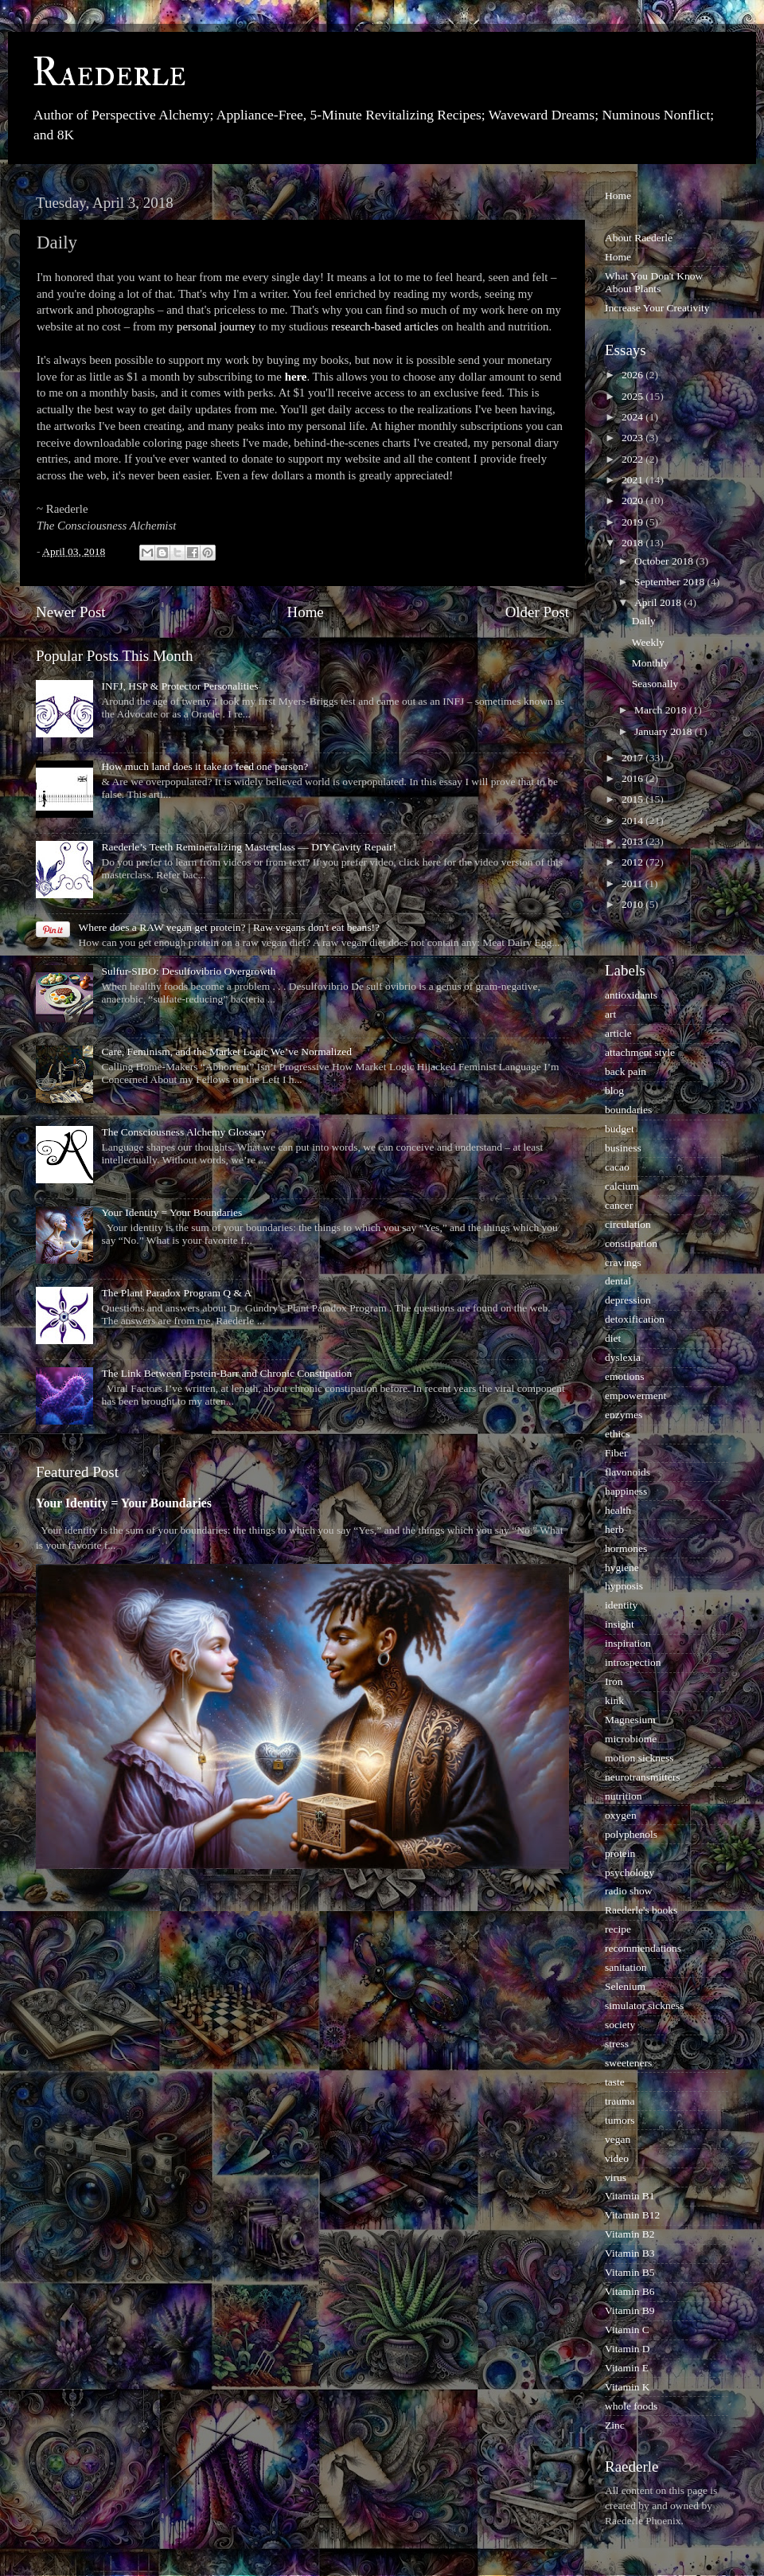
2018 (633, 543)
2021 (633, 480)
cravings (623, 1262)
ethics (617, 1434)
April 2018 (659, 602)
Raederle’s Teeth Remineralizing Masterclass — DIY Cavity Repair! (248, 847)
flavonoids (627, 1472)
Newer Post (71, 612)
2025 (633, 396)
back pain (625, 1071)
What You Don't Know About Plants (654, 282)
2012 (633, 862)
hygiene (622, 1567)
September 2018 (670, 582)
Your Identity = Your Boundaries (171, 1212)
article (618, 1033)
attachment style (640, 1052)
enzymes (623, 1415)
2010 (633, 904)
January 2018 (664, 731)
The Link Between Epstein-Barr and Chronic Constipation (226, 1373)
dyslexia (623, 1357)
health (618, 1510)
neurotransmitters (642, 1777)
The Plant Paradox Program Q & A (176, 1293)
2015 (633, 799)
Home (305, 612)
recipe (618, 1929)
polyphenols (631, 1834)
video (617, 2158)
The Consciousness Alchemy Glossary (183, 1132)
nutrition (623, 1796)
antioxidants (631, 995)
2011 (633, 883)
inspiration (628, 1643)
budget (619, 1129)
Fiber (616, 1453)
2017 (633, 758)
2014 (633, 821)
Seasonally (655, 684)
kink (614, 1700)
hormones (626, 1548)
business (623, 1148)
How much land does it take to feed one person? (204, 766)
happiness (626, 1491)
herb (614, 1529)
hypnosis (624, 1586)
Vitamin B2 (630, 2234)
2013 (633, 841)
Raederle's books (641, 1910)
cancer (619, 1205)
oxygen (621, 1815)
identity (621, 1605)
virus (615, 2177)
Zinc (615, 2425)
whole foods (631, 2406)
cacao (617, 1167)
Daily (644, 621)
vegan (617, 2139)
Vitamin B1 (630, 2196)
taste (615, 2082)
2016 (633, 778)
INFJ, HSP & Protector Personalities (179, 686)
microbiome (631, 1739)
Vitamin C (627, 2330)
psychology (629, 1872)
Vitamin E (627, 2368)
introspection (633, 1662)
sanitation (626, 1967)
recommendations (643, 1948)
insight (619, 1624)
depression (628, 1300)
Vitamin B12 (632, 2215)
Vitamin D (627, 2349)
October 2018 (665, 561)
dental (618, 1281)
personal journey (216, 326)
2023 (633, 438)
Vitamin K (627, 2387)
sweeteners (628, 2063)
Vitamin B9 (630, 2310)
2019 (633, 522)
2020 (633, 500)
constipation (631, 1243)
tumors (620, 2120)
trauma (619, 2101)
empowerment (635, 1395)
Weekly (648, 642)
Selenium (625, 1986)
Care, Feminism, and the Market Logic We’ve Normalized (226, 1051)
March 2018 (661, 710)
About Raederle (638, 238)
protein (620, 1853)
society (620, 2025)
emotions (625, 1376)
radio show (629, 1891)
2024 (633, 417)
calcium (622, 1186)
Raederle (109, 73)
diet (613, 1338)
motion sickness (639, 1758)
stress (617, 2044)
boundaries (628, 1110)
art (610, 1014)
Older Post (537, 612)
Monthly (650, 663)
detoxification (635, 1319)
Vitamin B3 (630, 2253)
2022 (633, 459)
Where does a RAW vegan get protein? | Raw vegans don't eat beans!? (229, 927)
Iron (614, 1681)
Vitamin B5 (630, 2272)
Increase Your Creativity (657, 308)
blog (614, 1090)
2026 (633, 375)
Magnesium (630, 1720)
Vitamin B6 (630, 2291)
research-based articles (385, 326)
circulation (628, 1224)
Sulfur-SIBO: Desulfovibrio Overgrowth (188, 971)
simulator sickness (644, 2005)
